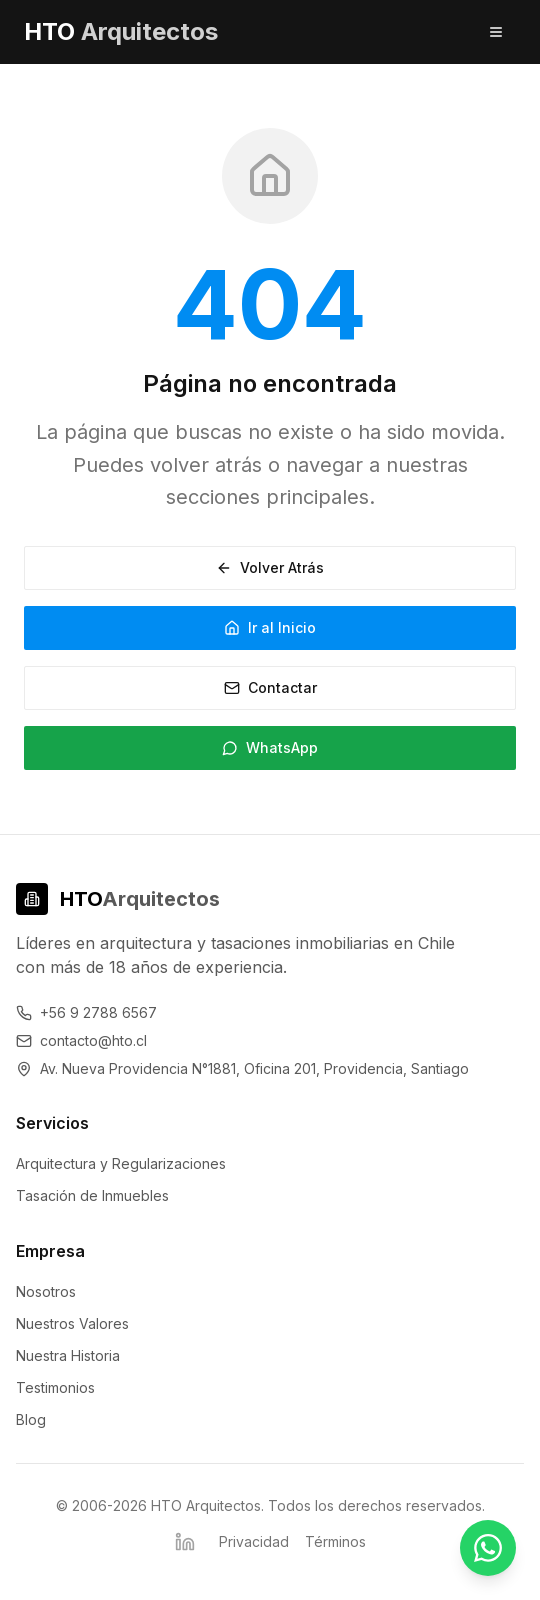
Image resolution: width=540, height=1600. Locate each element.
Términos (335, 1541)
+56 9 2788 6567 (86, 1012)
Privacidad (254, 1541)
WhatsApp (270, 747)
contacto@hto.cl (81, 1040)
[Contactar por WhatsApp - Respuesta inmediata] (488, 1548)
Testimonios (55, 1387)
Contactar (270, 687)
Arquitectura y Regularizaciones (121, 1163)
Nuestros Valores (72, 1323)
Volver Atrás (270, 567)
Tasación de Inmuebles (92, 1195)
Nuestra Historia (68, 1355)
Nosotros (46, 1291)
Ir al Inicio (270, 627)
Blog (31, 1419)
